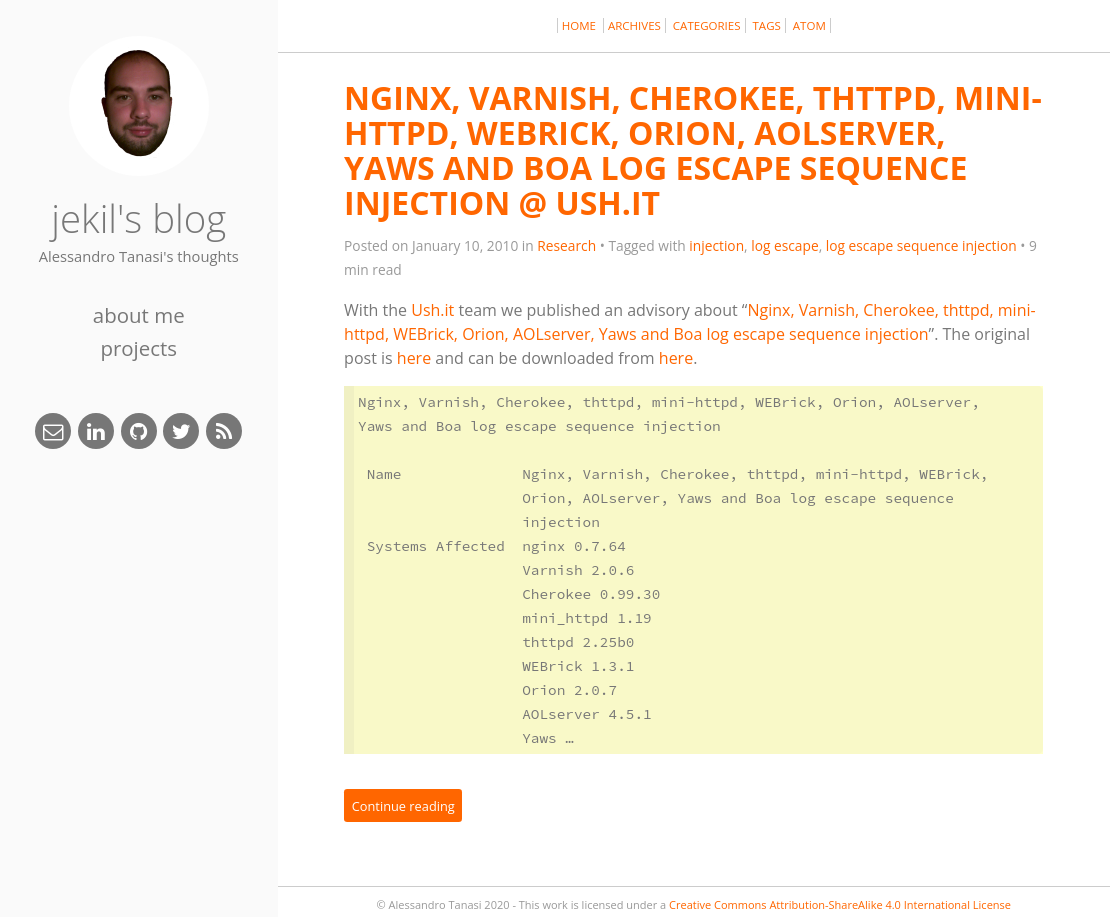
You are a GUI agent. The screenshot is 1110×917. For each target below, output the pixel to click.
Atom (809, 25)
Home (580, 25)
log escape (784, 245)
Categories (707, 25)
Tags (767, 25)
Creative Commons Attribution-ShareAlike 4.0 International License (840, 904)
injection (716, 245)
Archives (634, 25)
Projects (138, 348)
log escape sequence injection (921, 245)
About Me (139, 315)
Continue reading (403, 805)
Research (566, 245)
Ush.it (432, 310)
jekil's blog (138, 218)
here (414, 358)
